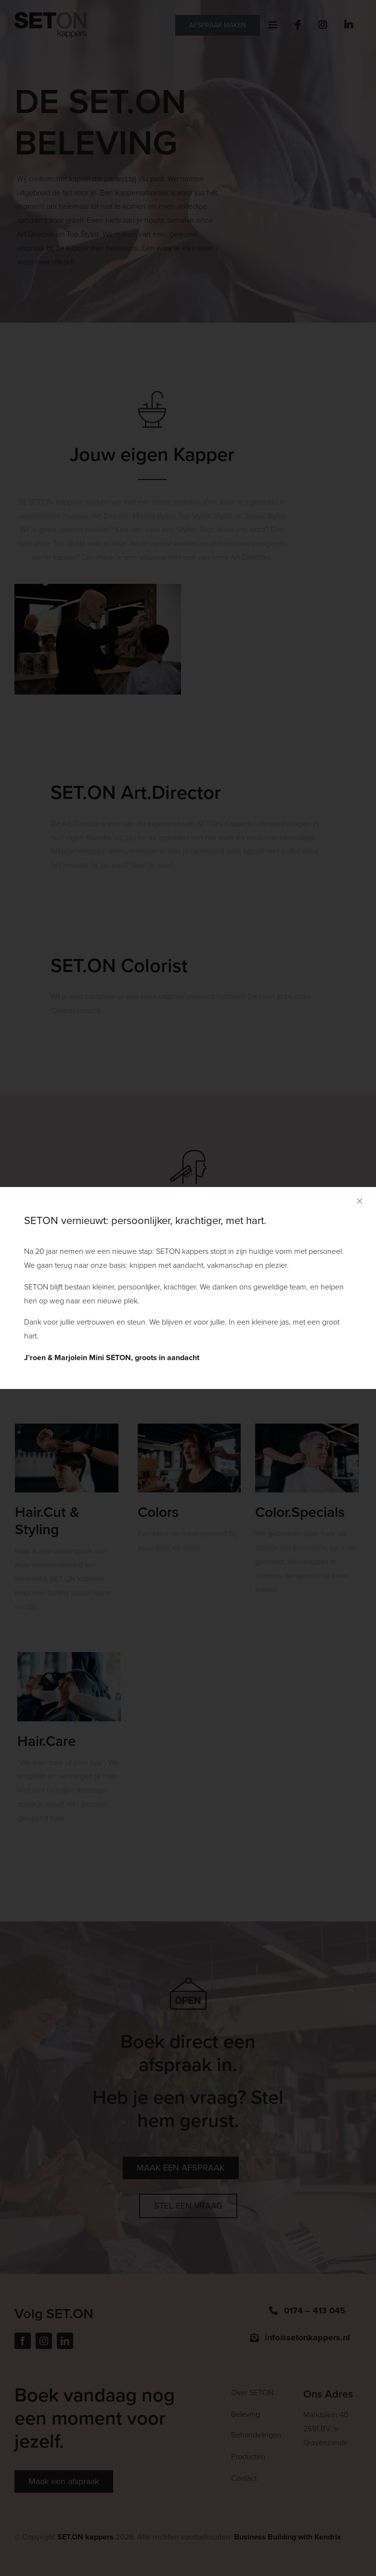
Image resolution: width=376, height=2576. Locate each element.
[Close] (359, 1201)
